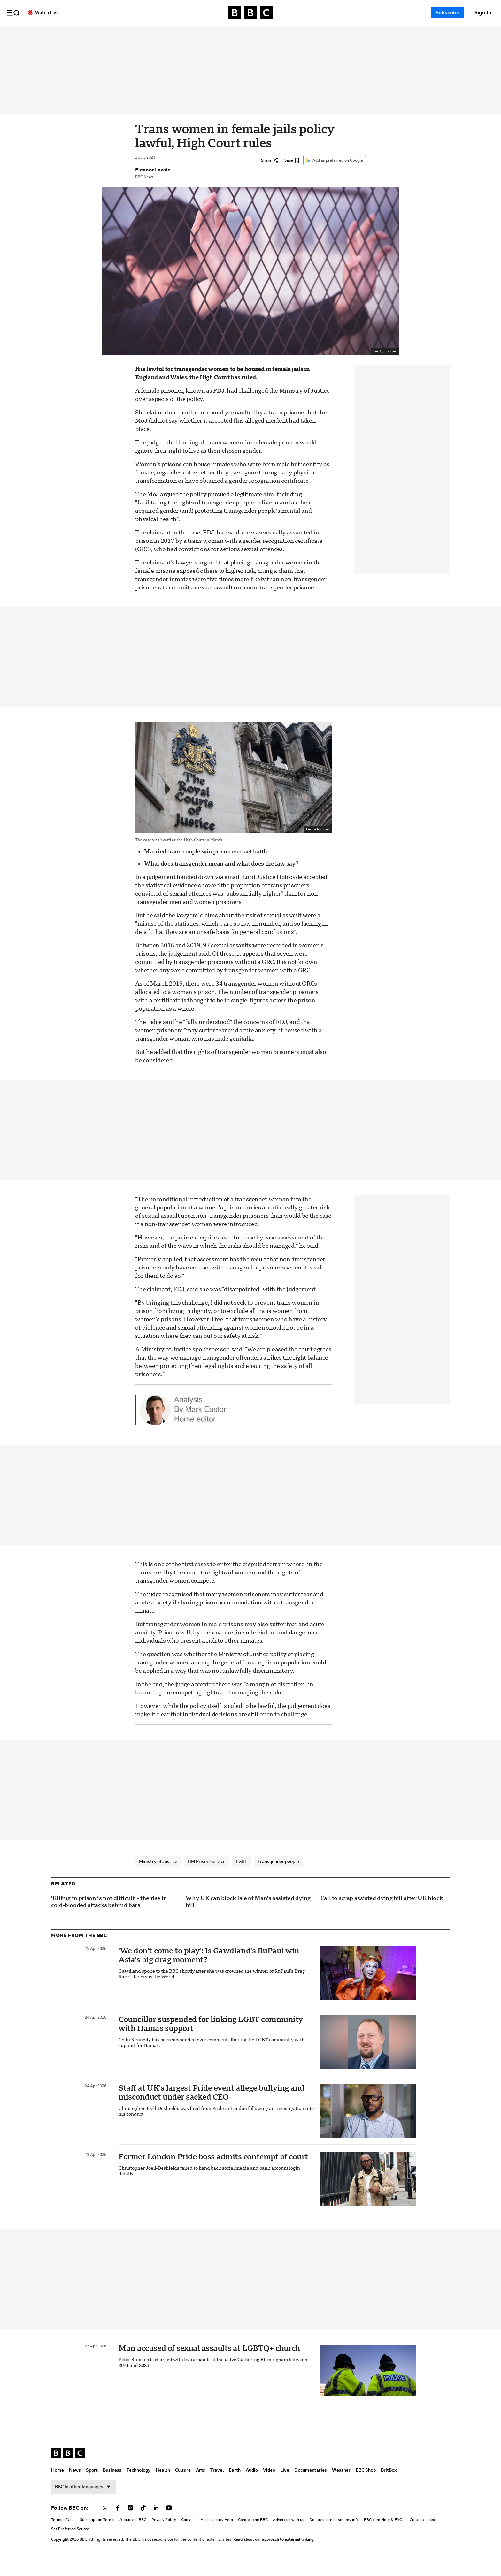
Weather (341, 2483)
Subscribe (447, 13)
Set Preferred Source (70, 2543)
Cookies (188, 2533)
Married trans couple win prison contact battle (206, 865)
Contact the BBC (253, 2533)
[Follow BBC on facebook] (117, 2522)
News (137, 32)
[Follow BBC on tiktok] (143, 2522)
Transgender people (278, 1875)
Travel (278, 32)
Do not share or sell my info (334, 2533)
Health (224, 32)
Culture (244, 32)
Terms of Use (63, 2533)
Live (346, 32)
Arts (262, 32)
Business (174, 32)
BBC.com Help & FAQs (384, 2533)
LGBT (241, 1875)
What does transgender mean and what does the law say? (221, 877)
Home (119, 32)
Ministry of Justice (158, 1875)
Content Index (422, 2533)
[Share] (269, 174)
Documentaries (372, 32)
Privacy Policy (163, 2533)
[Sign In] (483, 12)
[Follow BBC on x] (105, 2522)
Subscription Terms (97, 2533)
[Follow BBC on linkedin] (156, 2522)
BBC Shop (366, 2483)
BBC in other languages (83, 2500)
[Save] (291, 174)
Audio (313, 32)
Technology (200, 32)
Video (331, 32)
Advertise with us (288, 2533)
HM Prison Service (207, 1875)
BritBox (389, 2483)
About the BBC (132, 2533)
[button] (13, 13)
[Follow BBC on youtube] (169, 2522)
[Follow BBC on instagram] (130, 2522)
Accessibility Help (217, 2533)
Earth (296, 32)
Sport (153, 32)
